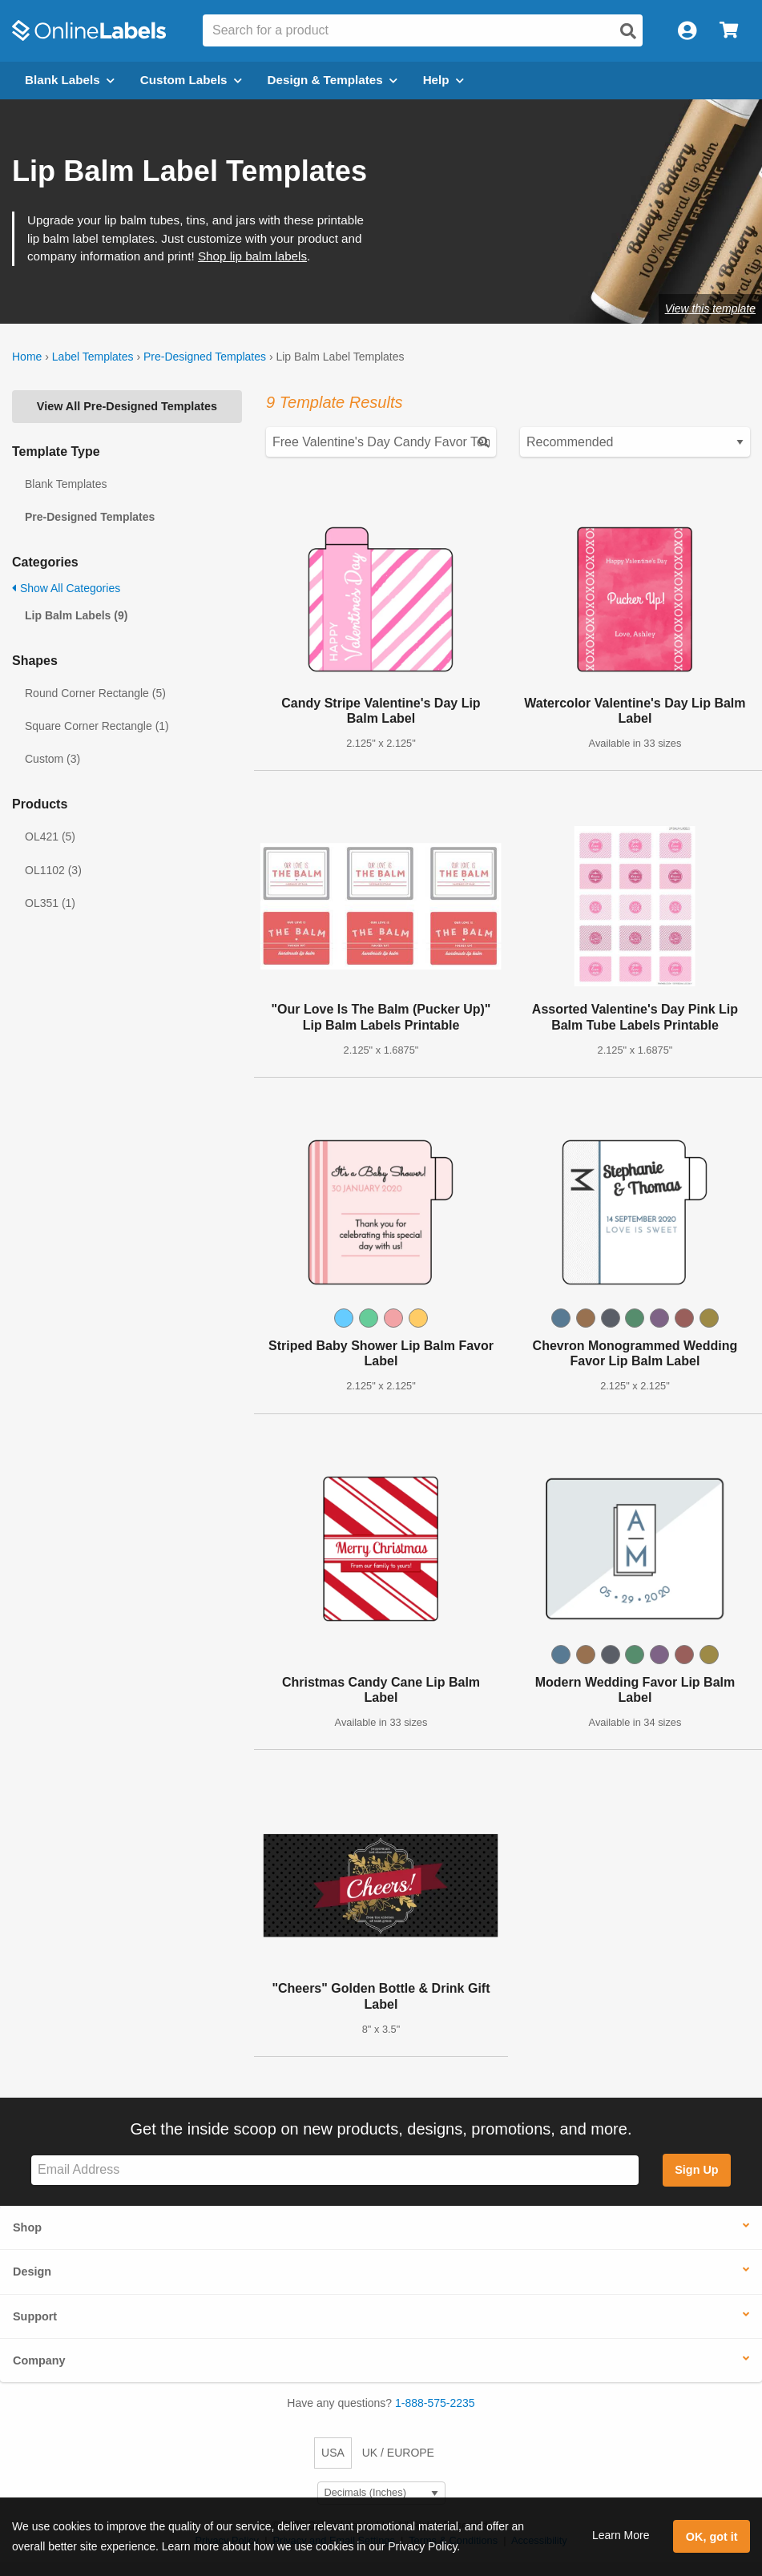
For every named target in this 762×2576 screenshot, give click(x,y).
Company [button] (39, 2360)
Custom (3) (52, 758)
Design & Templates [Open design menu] (332, 80)
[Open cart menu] (729, 31)
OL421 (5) (50, 836)
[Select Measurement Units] (381, 2493)
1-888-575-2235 (435, 2403)
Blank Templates (66, 484)
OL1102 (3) (53, 870)
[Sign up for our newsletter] (335, 2170)
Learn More (621, 2535)
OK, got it (712, 2536)
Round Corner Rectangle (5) (95, 693)
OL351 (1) (50, 903)
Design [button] (32, 2271)
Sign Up (696, 2169)
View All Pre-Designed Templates (127, 406)
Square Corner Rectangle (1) (97, 726)
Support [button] (35, 2316)
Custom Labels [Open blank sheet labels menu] (191, 80)
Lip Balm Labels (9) (76, 615)
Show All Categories (66, 588)
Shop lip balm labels (252, 256)
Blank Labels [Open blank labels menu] (70, 80)
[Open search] (628, 31)
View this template (710, 308)
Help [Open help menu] (443, 80)
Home (27, 356)
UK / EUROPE (398, 2452)
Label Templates (93, 356)
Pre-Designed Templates (204, 356)
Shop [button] (27, 2227)
